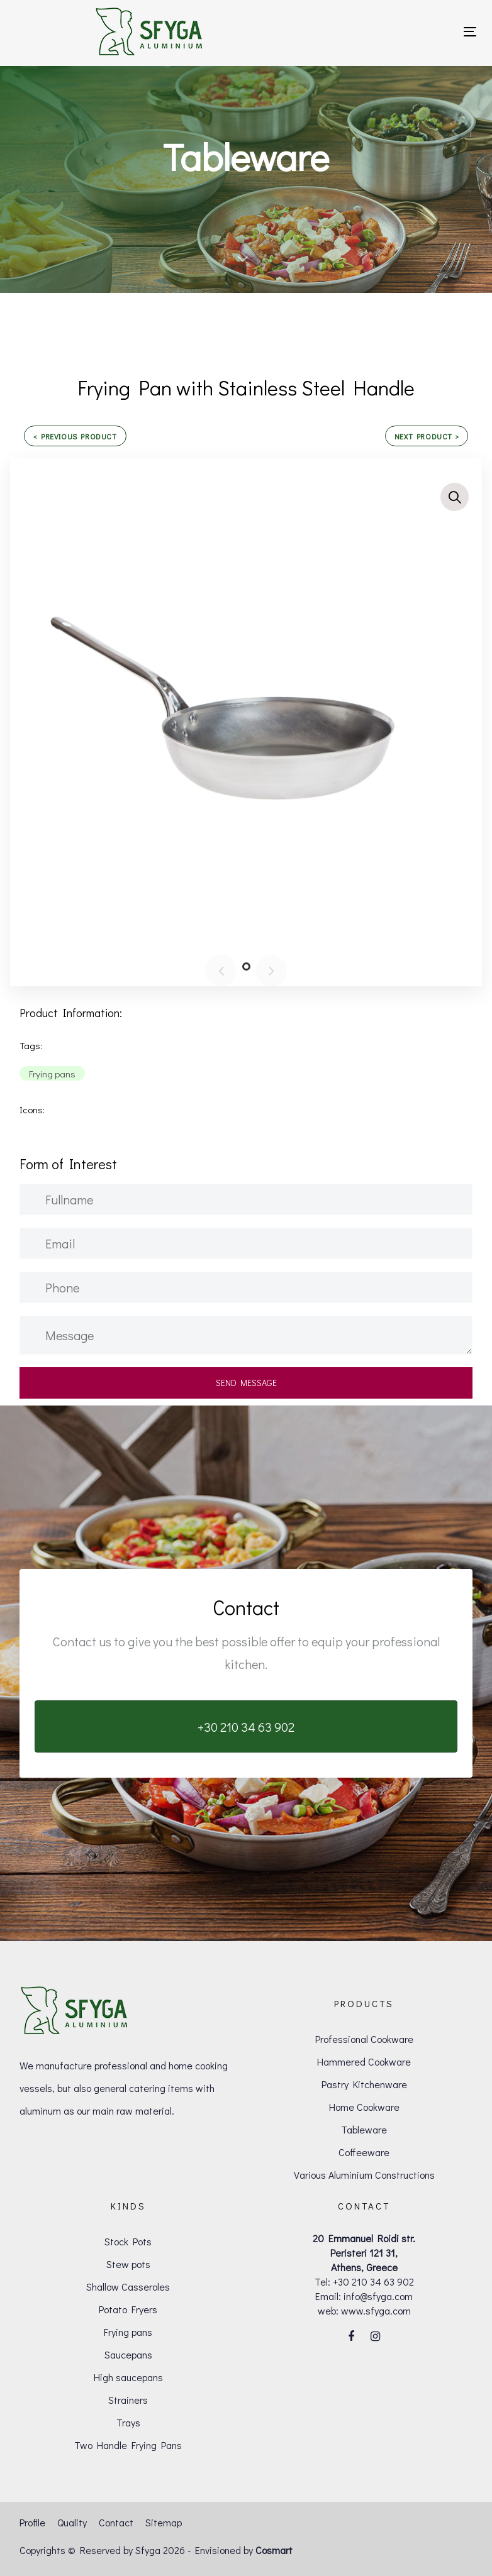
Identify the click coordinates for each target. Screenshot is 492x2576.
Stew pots (128, 2264)
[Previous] (221, 970)
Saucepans (128, 2354)
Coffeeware (363, 2152)
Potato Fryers (128, 2309)
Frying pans (128, 2331)
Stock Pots (128, 2241)
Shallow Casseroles (128, 2286)
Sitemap (163, 2522)
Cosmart (274, 2550)
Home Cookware (364, 2106)
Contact (116, 2522)
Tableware (364, 2129)
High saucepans (128, 2377)
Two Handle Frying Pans (128, 2445)
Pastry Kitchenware (364, 2084)
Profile (32, 2522)
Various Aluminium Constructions (364, 2174)
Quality (72, 2522)
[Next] (271, 970)
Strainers (128, 2399)
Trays (128, 2422)
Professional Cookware (364, 2038)
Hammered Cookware (364, 2061)
